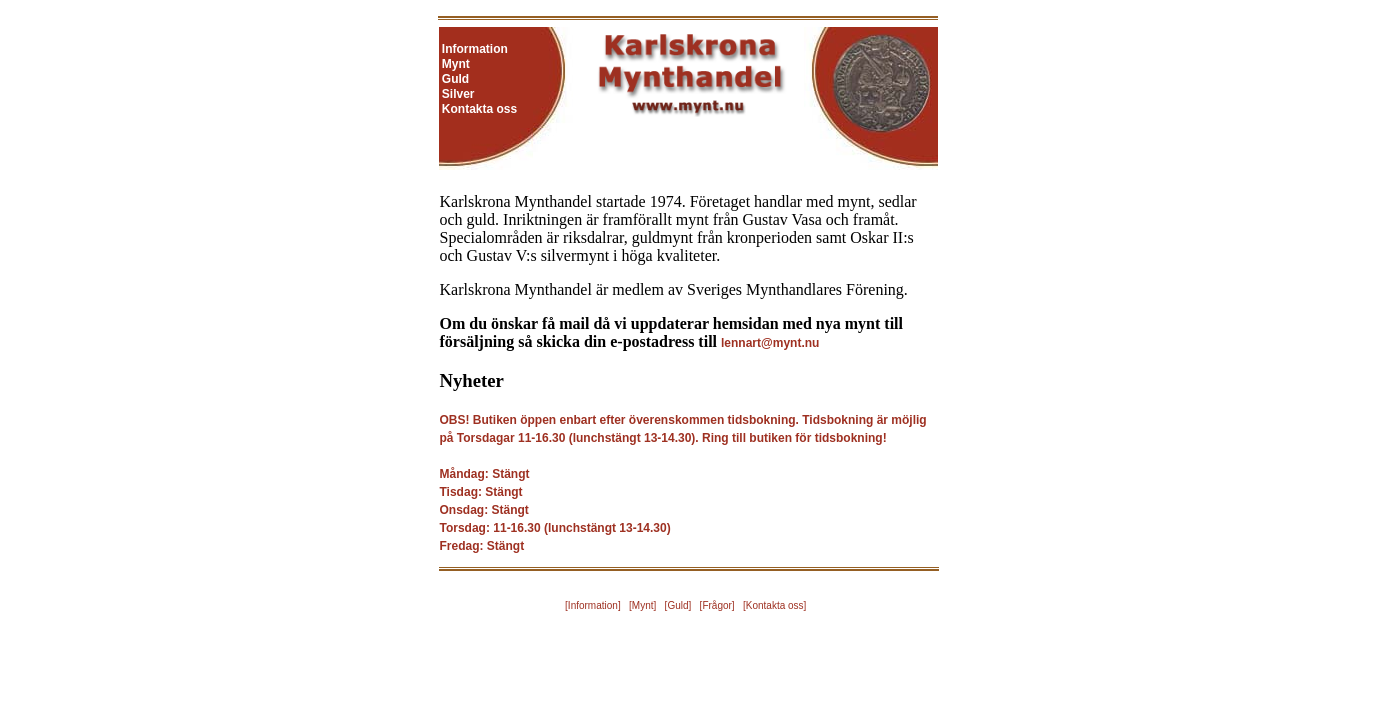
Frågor (716, 605)
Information (475, 49)
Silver (458, 94)
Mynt (456, 64)
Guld (455, 79)
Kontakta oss (479, 109)
